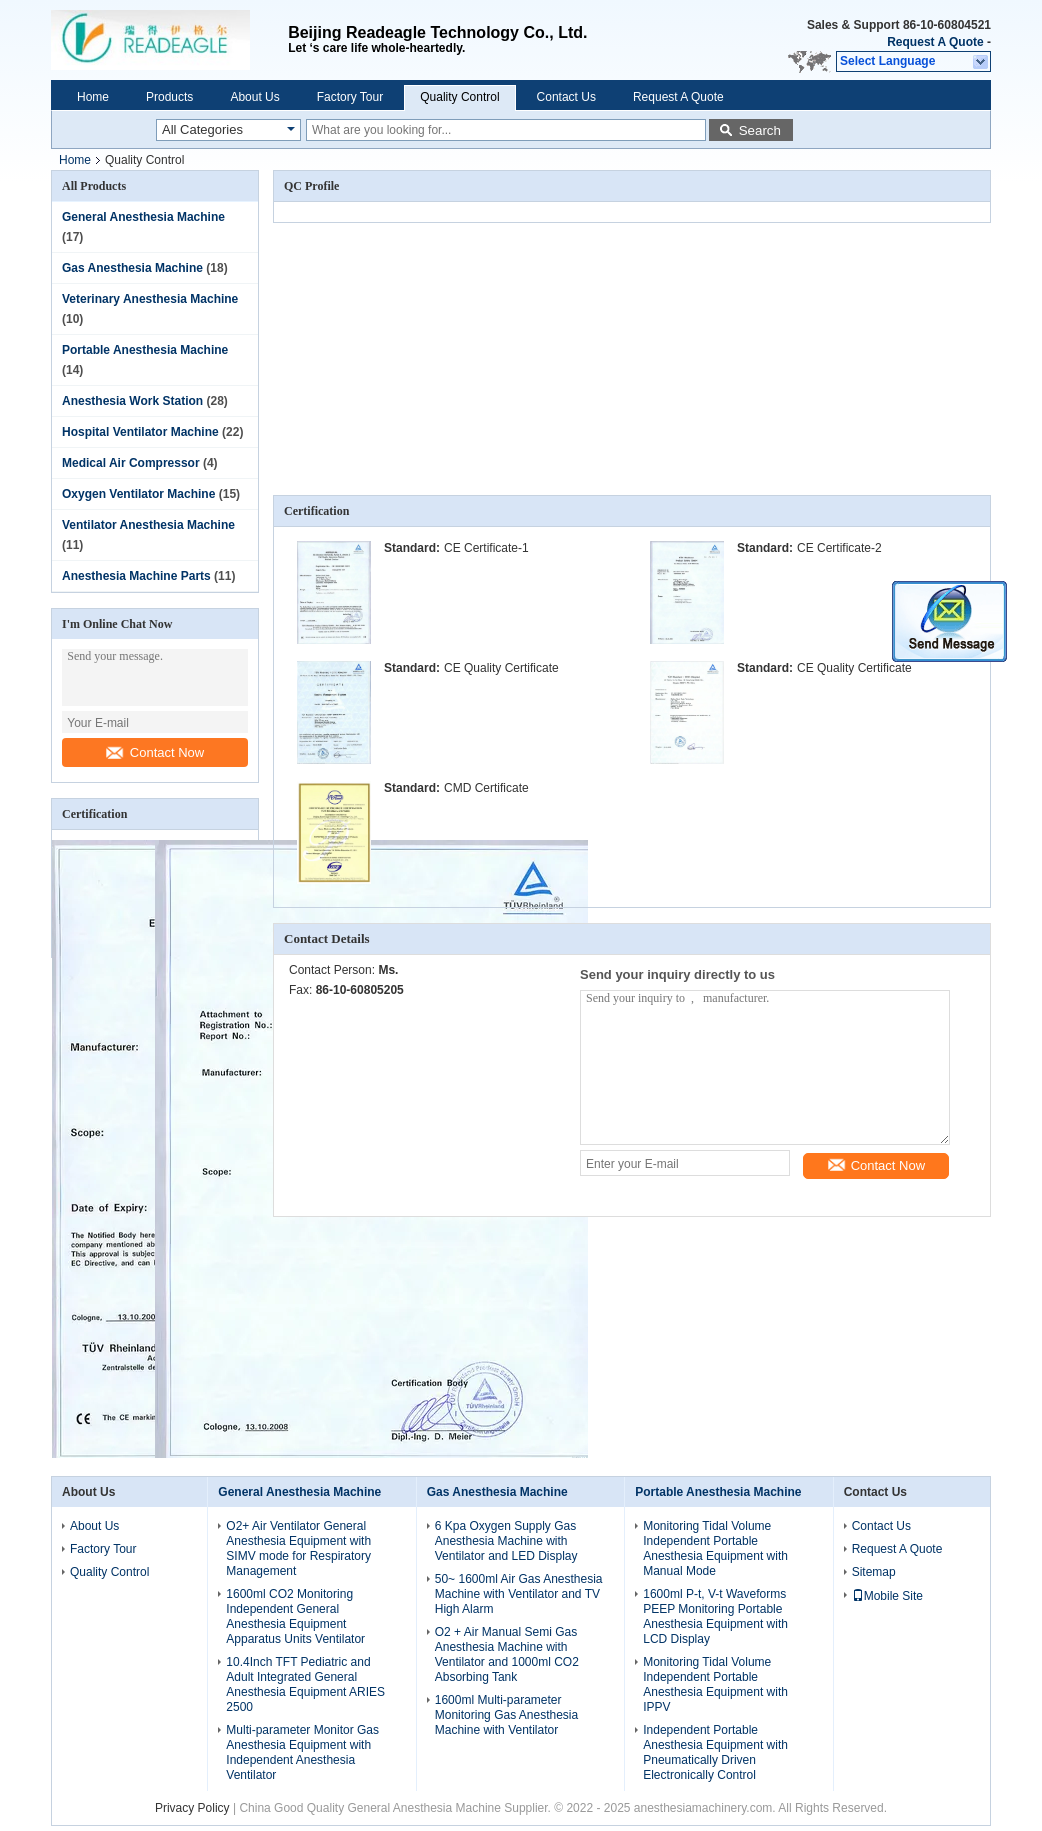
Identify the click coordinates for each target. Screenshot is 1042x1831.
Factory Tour (350, 97)
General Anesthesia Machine (143, 217)
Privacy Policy (192, 1808)
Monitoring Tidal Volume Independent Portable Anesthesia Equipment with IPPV (715, 1684)
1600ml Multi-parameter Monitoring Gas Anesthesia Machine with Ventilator (506, 1715)
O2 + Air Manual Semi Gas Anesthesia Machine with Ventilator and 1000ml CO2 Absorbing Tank (507, 1654)
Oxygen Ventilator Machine (138, 494)
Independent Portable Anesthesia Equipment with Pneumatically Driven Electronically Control (715, 1752)
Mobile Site (887, 1596)
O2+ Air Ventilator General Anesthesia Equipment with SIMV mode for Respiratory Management (298, 1548)
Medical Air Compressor (131, 463)
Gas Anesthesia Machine (132, 268)
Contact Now (155, 752)
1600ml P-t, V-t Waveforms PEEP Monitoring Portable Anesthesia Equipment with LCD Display (715, 1616)
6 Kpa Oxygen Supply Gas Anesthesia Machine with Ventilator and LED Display (506, 1541)
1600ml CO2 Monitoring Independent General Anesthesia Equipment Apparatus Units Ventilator (295, 1616)
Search (760, 130)
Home (93, 97)
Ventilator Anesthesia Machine (148, 525)
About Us (254, 97)
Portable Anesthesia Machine (145, 350)
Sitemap (874, 1572)
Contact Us (566, 97)
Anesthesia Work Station (132, 401)
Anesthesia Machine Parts (136, 576)
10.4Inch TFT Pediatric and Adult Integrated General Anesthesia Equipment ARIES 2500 (305, 1684)
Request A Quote (935, 42)
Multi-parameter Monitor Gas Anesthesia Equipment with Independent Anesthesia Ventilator (302, 1752)
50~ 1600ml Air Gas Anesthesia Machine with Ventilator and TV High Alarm (519, 1594)
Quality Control (459, 97)
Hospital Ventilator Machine (140, 432)
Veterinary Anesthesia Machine (150, 299)
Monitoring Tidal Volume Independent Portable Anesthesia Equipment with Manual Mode (715, 1548)
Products (169, 97)
